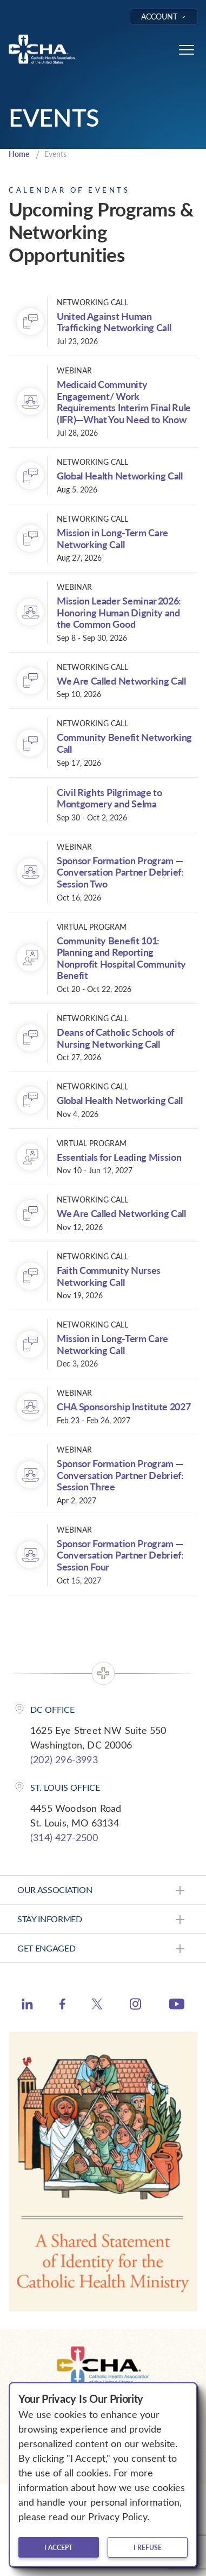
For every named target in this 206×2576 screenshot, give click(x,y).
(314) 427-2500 (64, 1837)
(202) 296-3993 (64, 1759)
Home (19, 154)
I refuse (148, 2547)
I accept (58, 2547)
